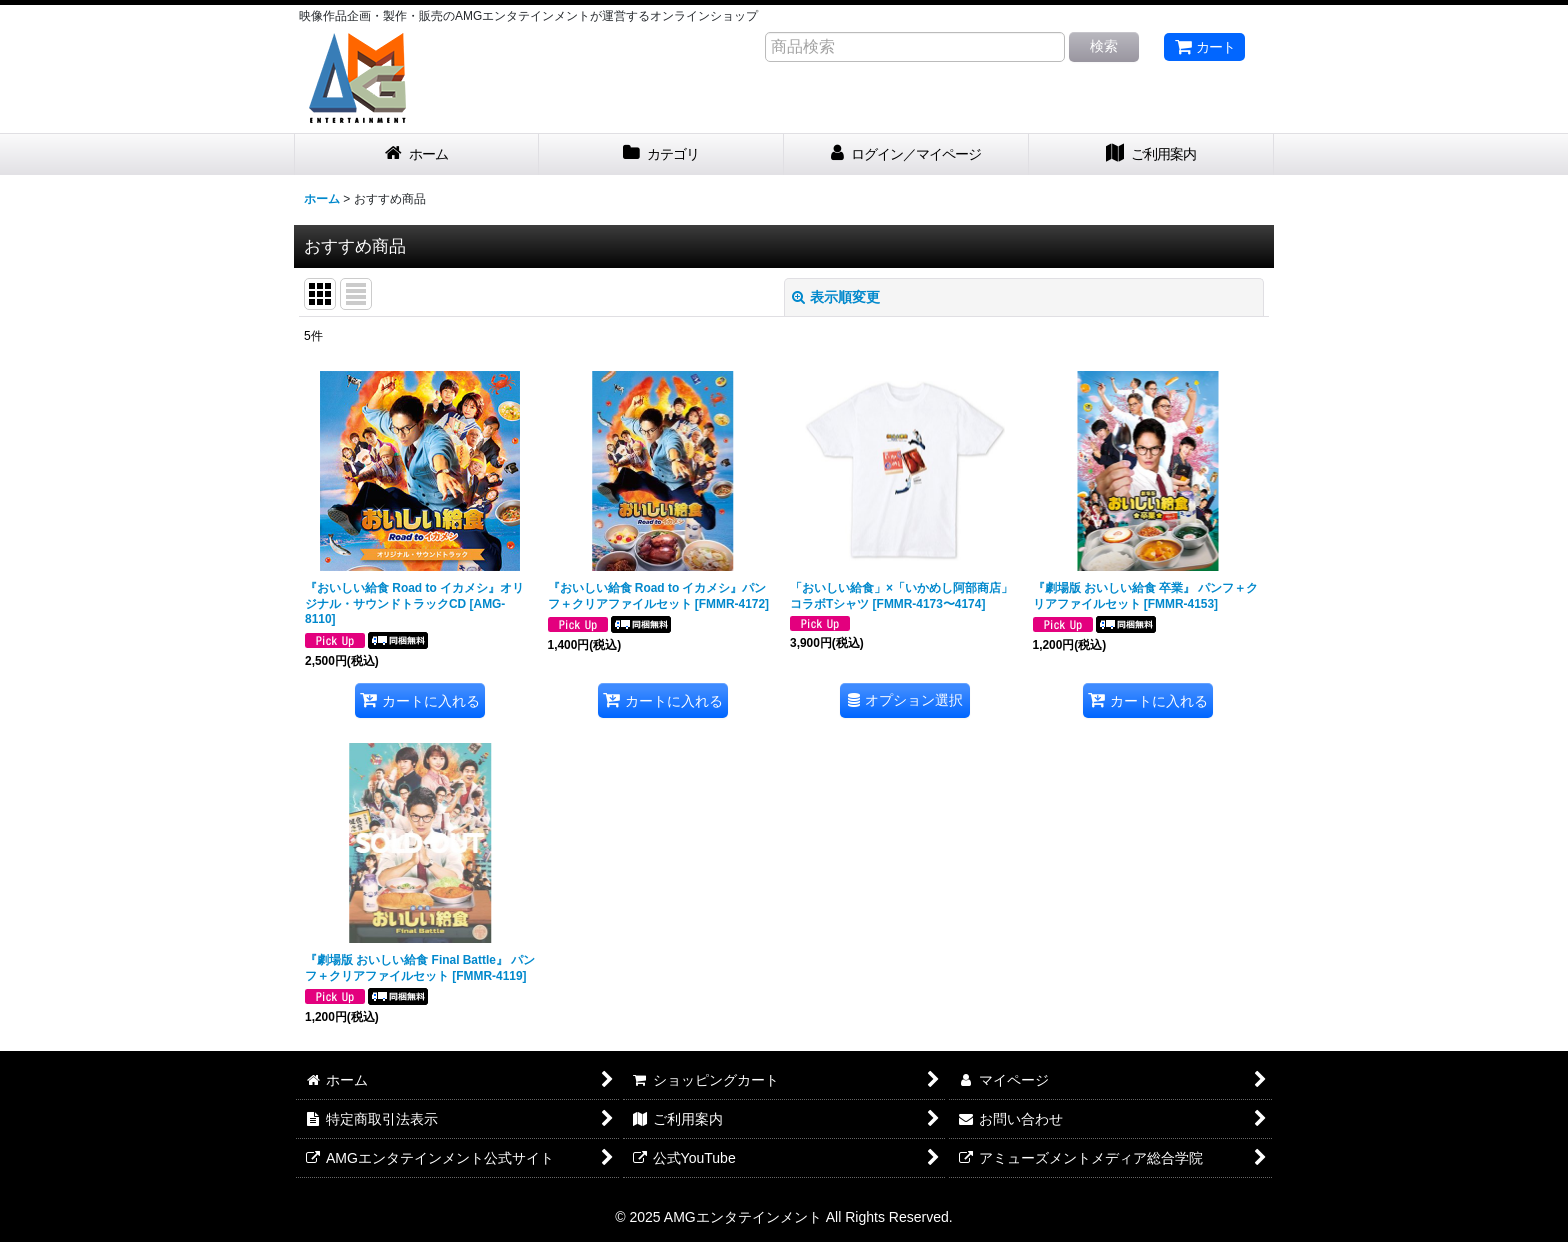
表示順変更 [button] (836, 297)
